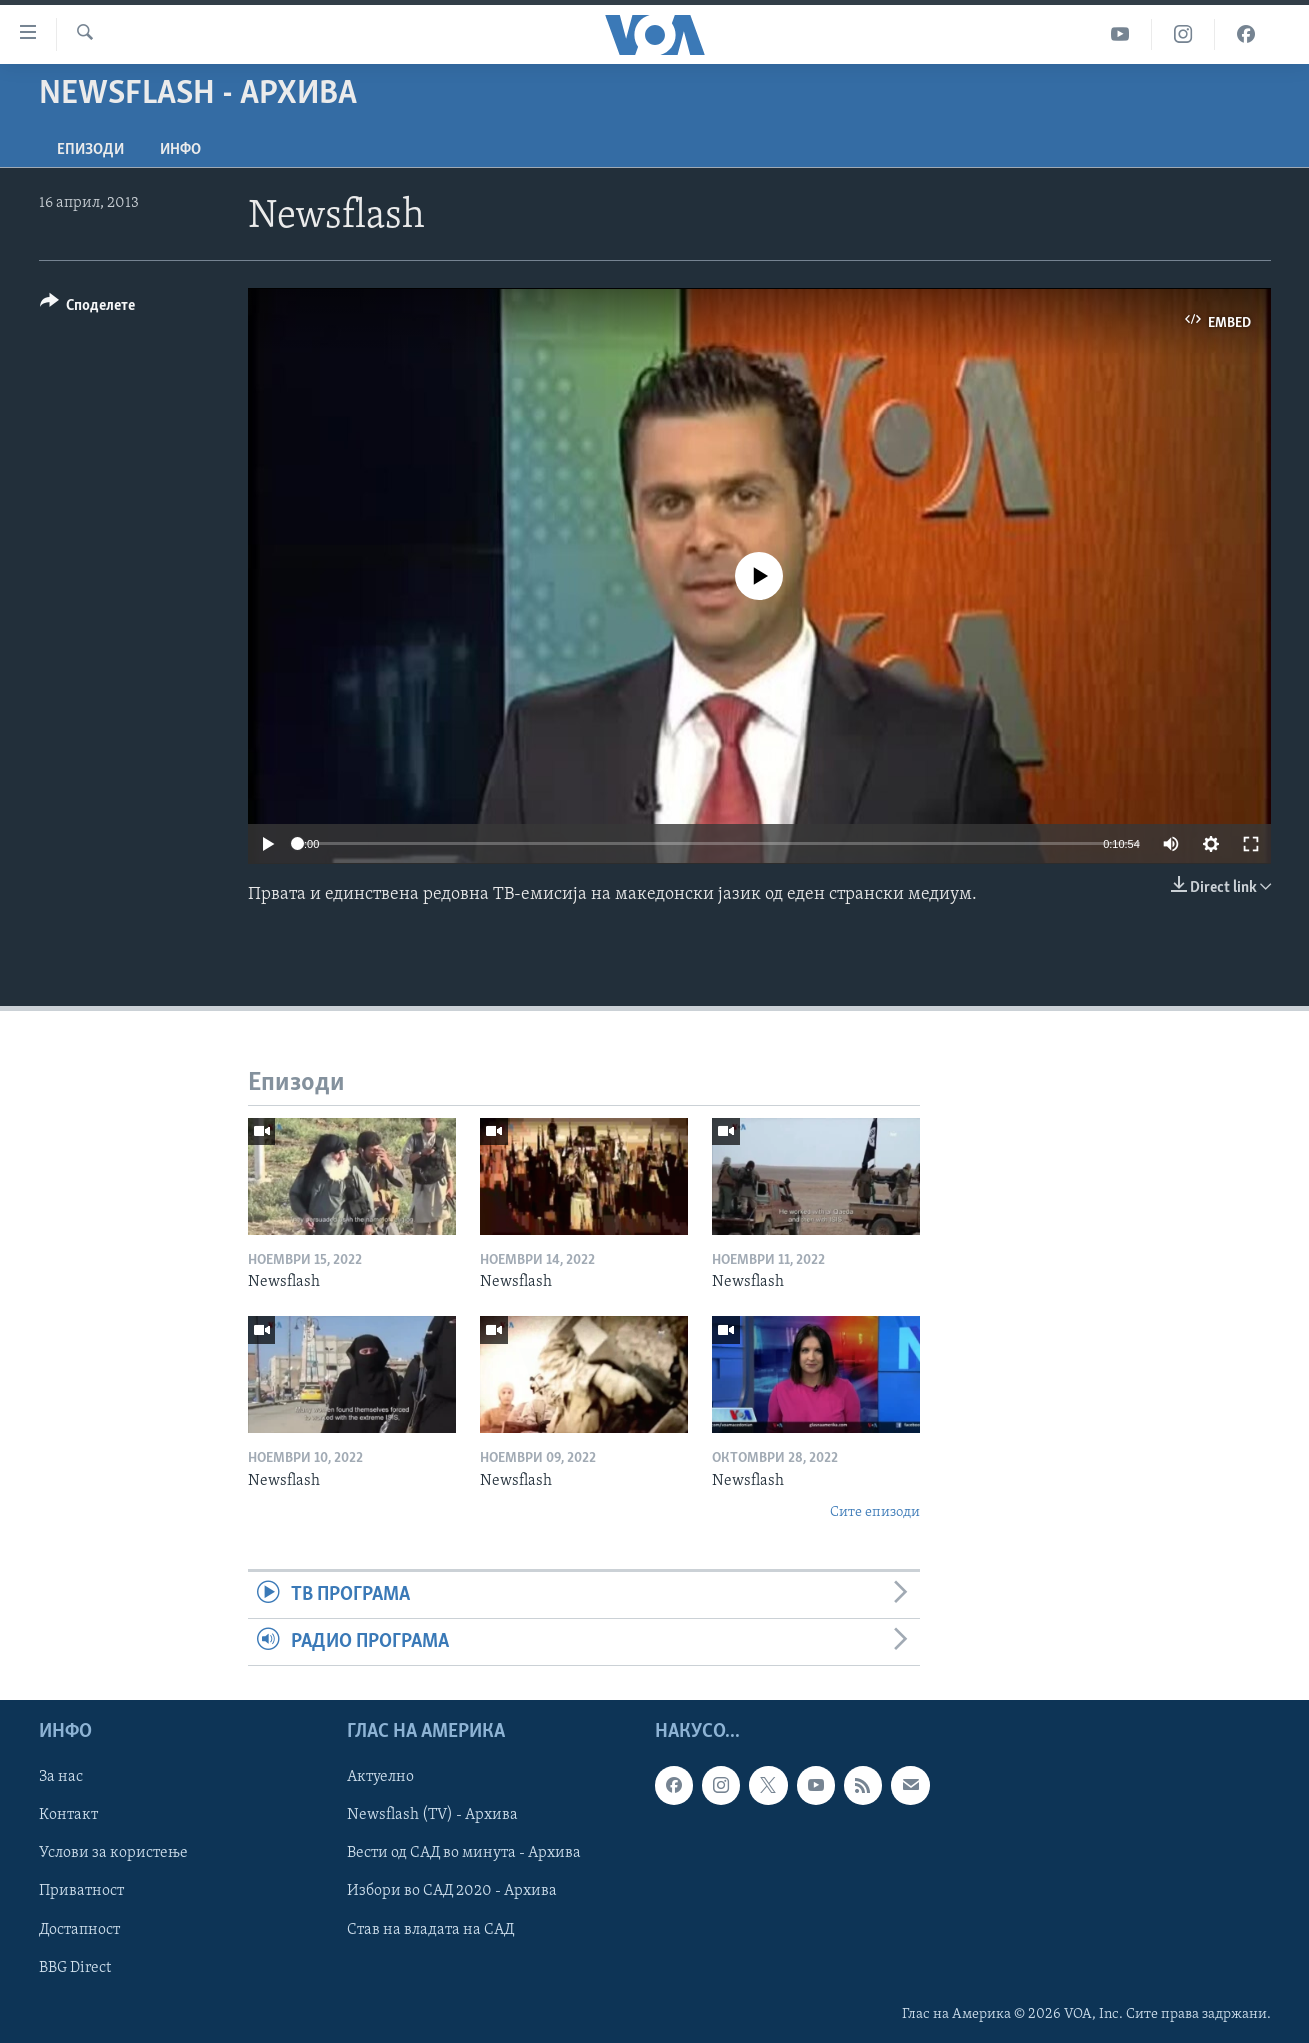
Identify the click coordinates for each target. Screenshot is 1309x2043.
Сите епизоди (875, 1512)
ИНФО (180, 150)
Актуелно (380, 1778)
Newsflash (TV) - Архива (432, 1816)
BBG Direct (75, 1968)
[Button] (88, 308)
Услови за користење (113, 1854)
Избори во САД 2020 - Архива (452, 1892)
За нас (61, 1778)
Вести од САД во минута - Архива (464, 1854)
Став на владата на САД (430, 1930)
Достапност (79, 1930)
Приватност (81, 1892)
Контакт (68, 1816)
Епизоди (90, 150)
